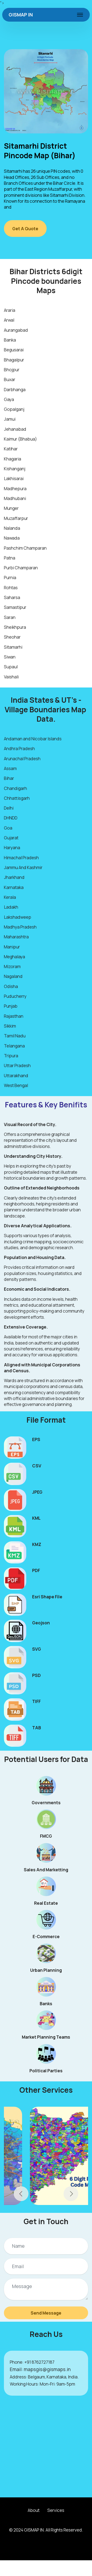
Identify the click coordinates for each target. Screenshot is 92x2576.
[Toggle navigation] (80, 15)
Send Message (46, 2313)
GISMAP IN (21, 14)
